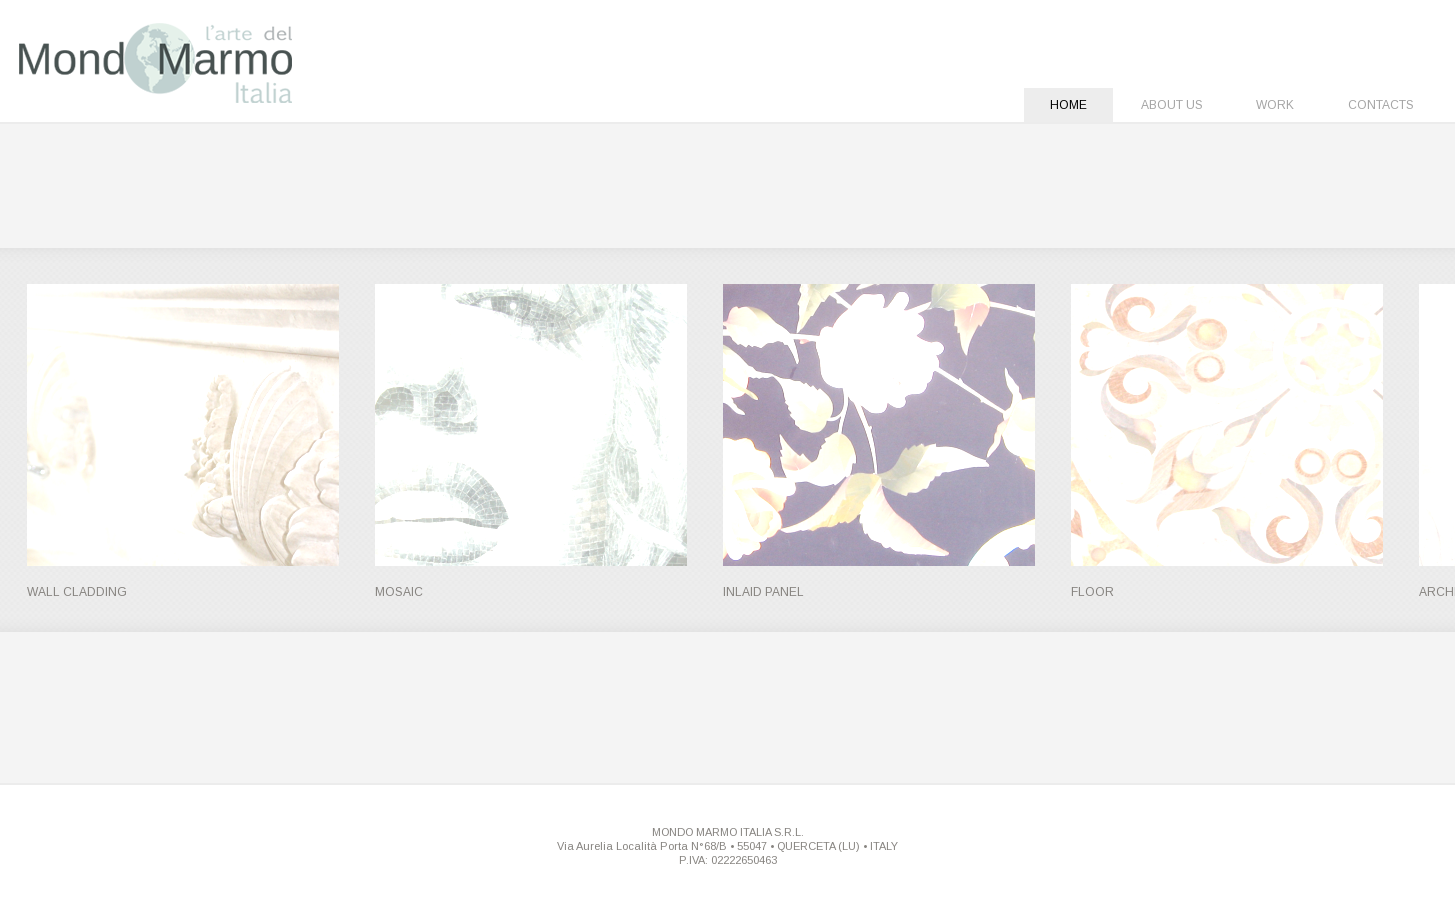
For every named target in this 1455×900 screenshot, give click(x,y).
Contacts (1381, 105)
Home (1068, 105)
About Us (1172, 105)
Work (1275, 105)
